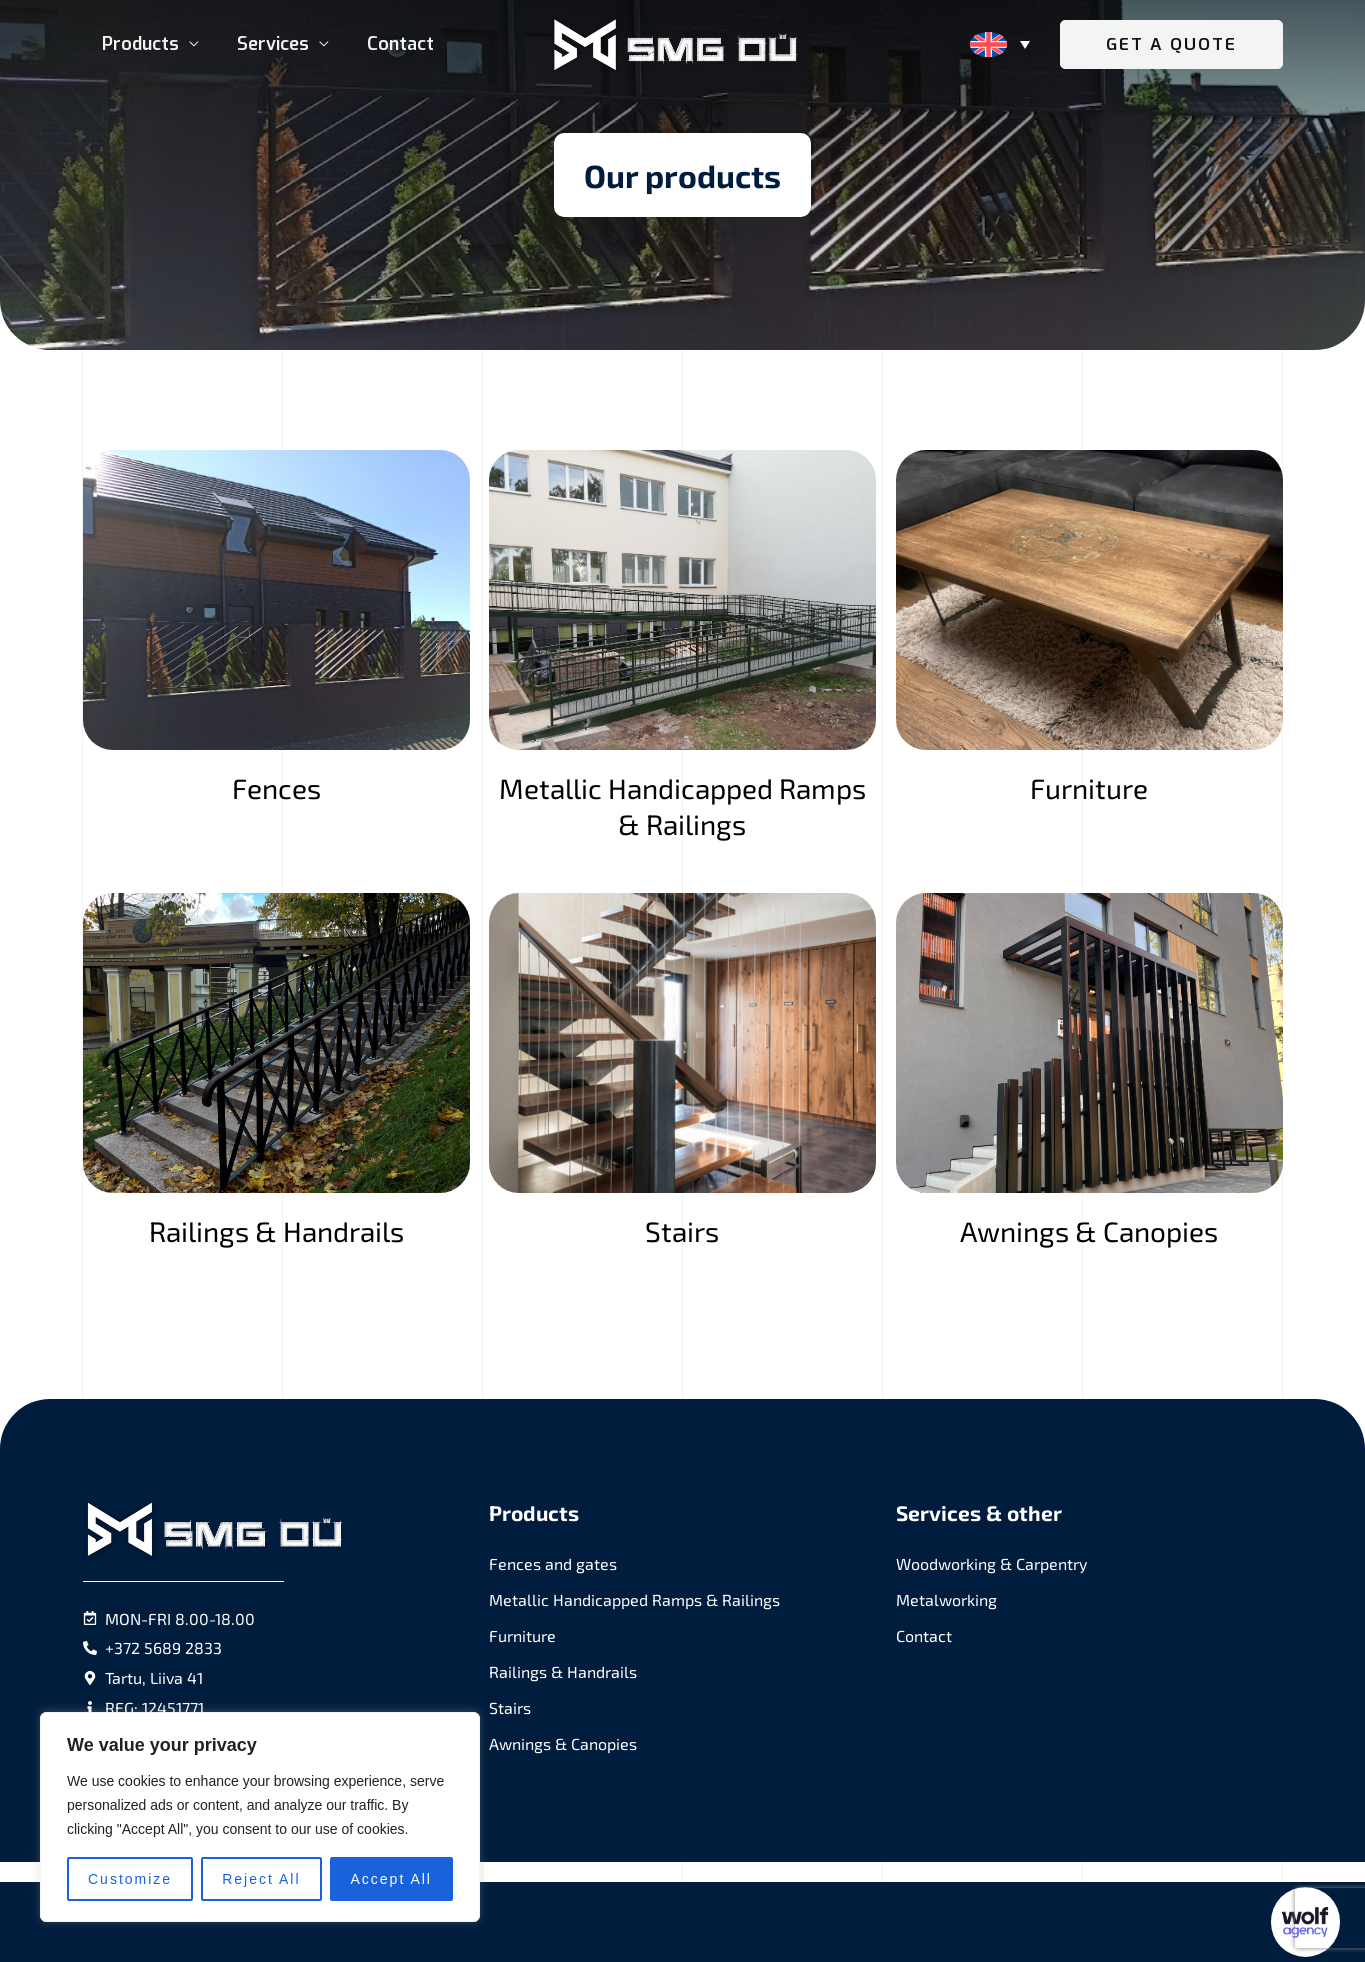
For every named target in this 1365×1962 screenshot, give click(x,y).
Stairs (510, 1707)
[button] (1171, 44)
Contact (395, 44)
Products (139, 44)
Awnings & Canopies (563, 1743)
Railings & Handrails (563, 1671)
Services (270, 44)
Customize (130, 1879)
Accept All (391, 1879)
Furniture (522, 1635)
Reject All (261, 1879)
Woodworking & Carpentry (991, 1563)
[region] (260, 1817)
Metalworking (946, 1599)
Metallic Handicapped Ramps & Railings (634, 1599)
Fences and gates (553, 1563)
